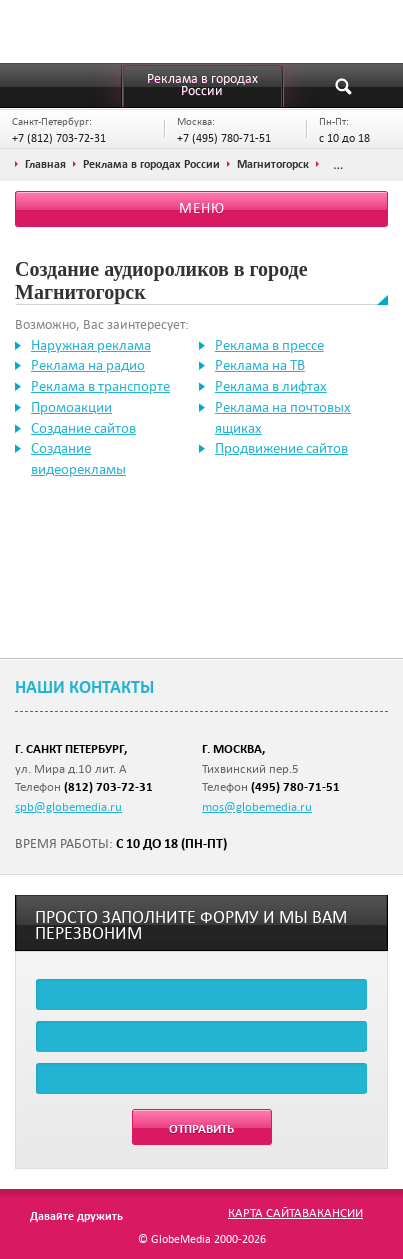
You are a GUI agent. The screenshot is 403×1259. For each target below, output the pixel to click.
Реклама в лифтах (271, 386)
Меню (202, 208)
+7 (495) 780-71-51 (224, 137)
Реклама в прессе (269, 345)
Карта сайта (265, 1212)
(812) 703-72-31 (108, 786)
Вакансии (332, 1212)
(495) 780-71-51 (295, 786)
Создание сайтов (83, 428)
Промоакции (71, 407)
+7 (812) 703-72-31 (59, 137)
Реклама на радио (88, 365)
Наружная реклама (91, 345)
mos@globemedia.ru (257, 806)
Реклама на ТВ (260, 365)
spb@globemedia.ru (68, 806)
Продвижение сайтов (281, 448)
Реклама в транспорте (100, 386)
